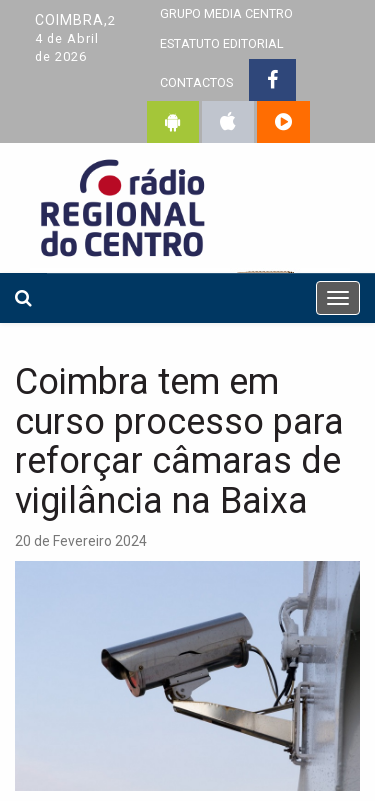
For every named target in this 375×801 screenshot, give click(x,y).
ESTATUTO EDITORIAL (222, 43)
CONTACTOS (196, 82)
